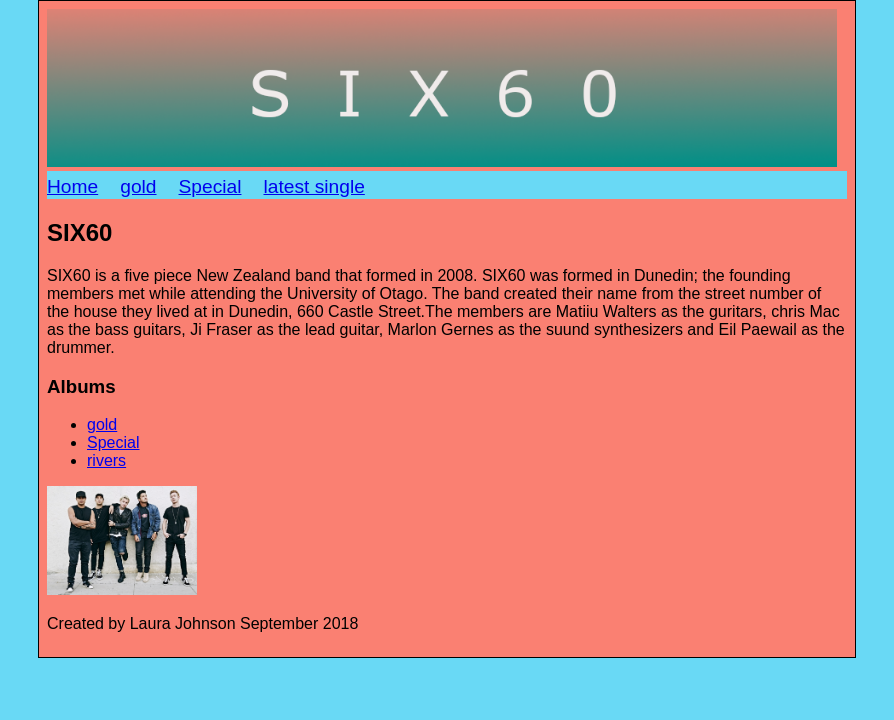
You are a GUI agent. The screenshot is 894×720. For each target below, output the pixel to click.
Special (210, 186)
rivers (106, 460)
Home (72, 186)
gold (138, 186)
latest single (314, 186)
